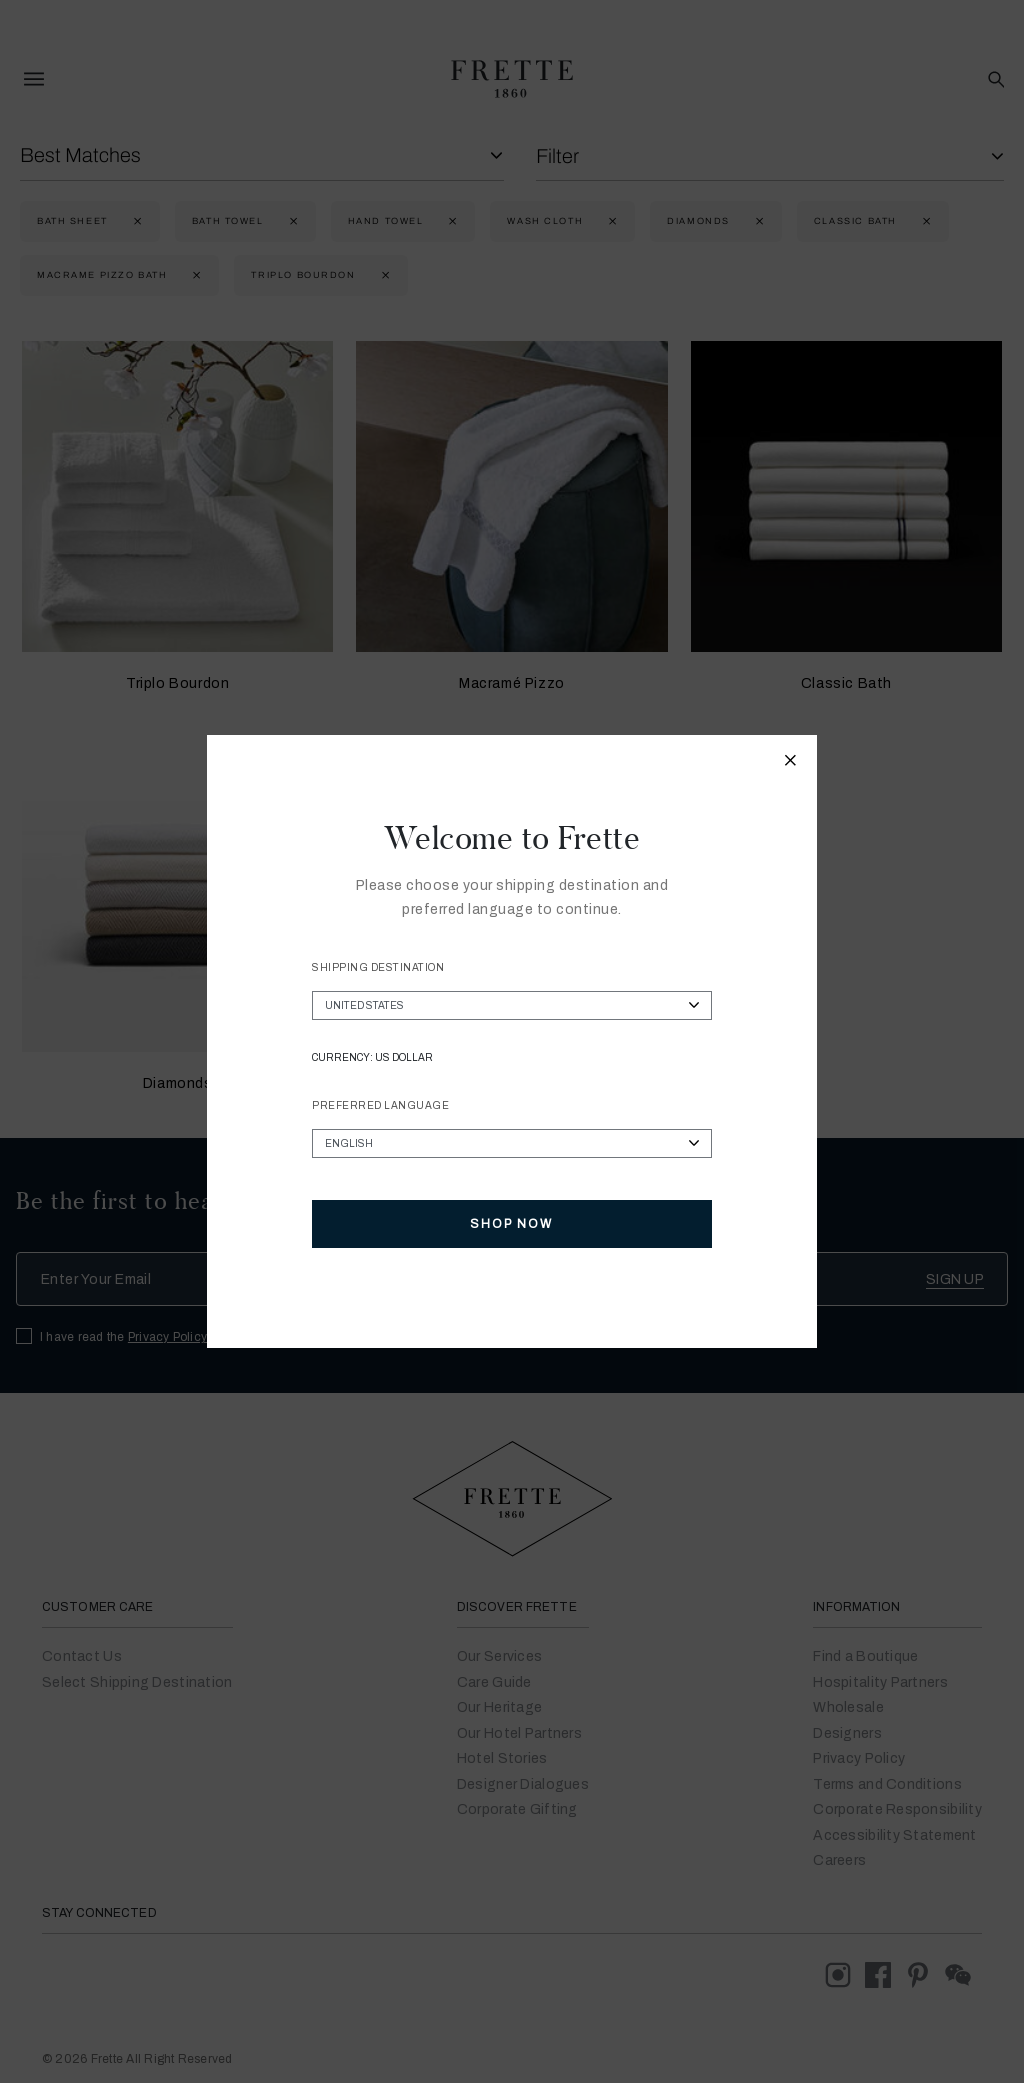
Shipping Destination (378, 967)
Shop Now (511, 1224)
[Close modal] (791, 763)
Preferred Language (380, 1105)
